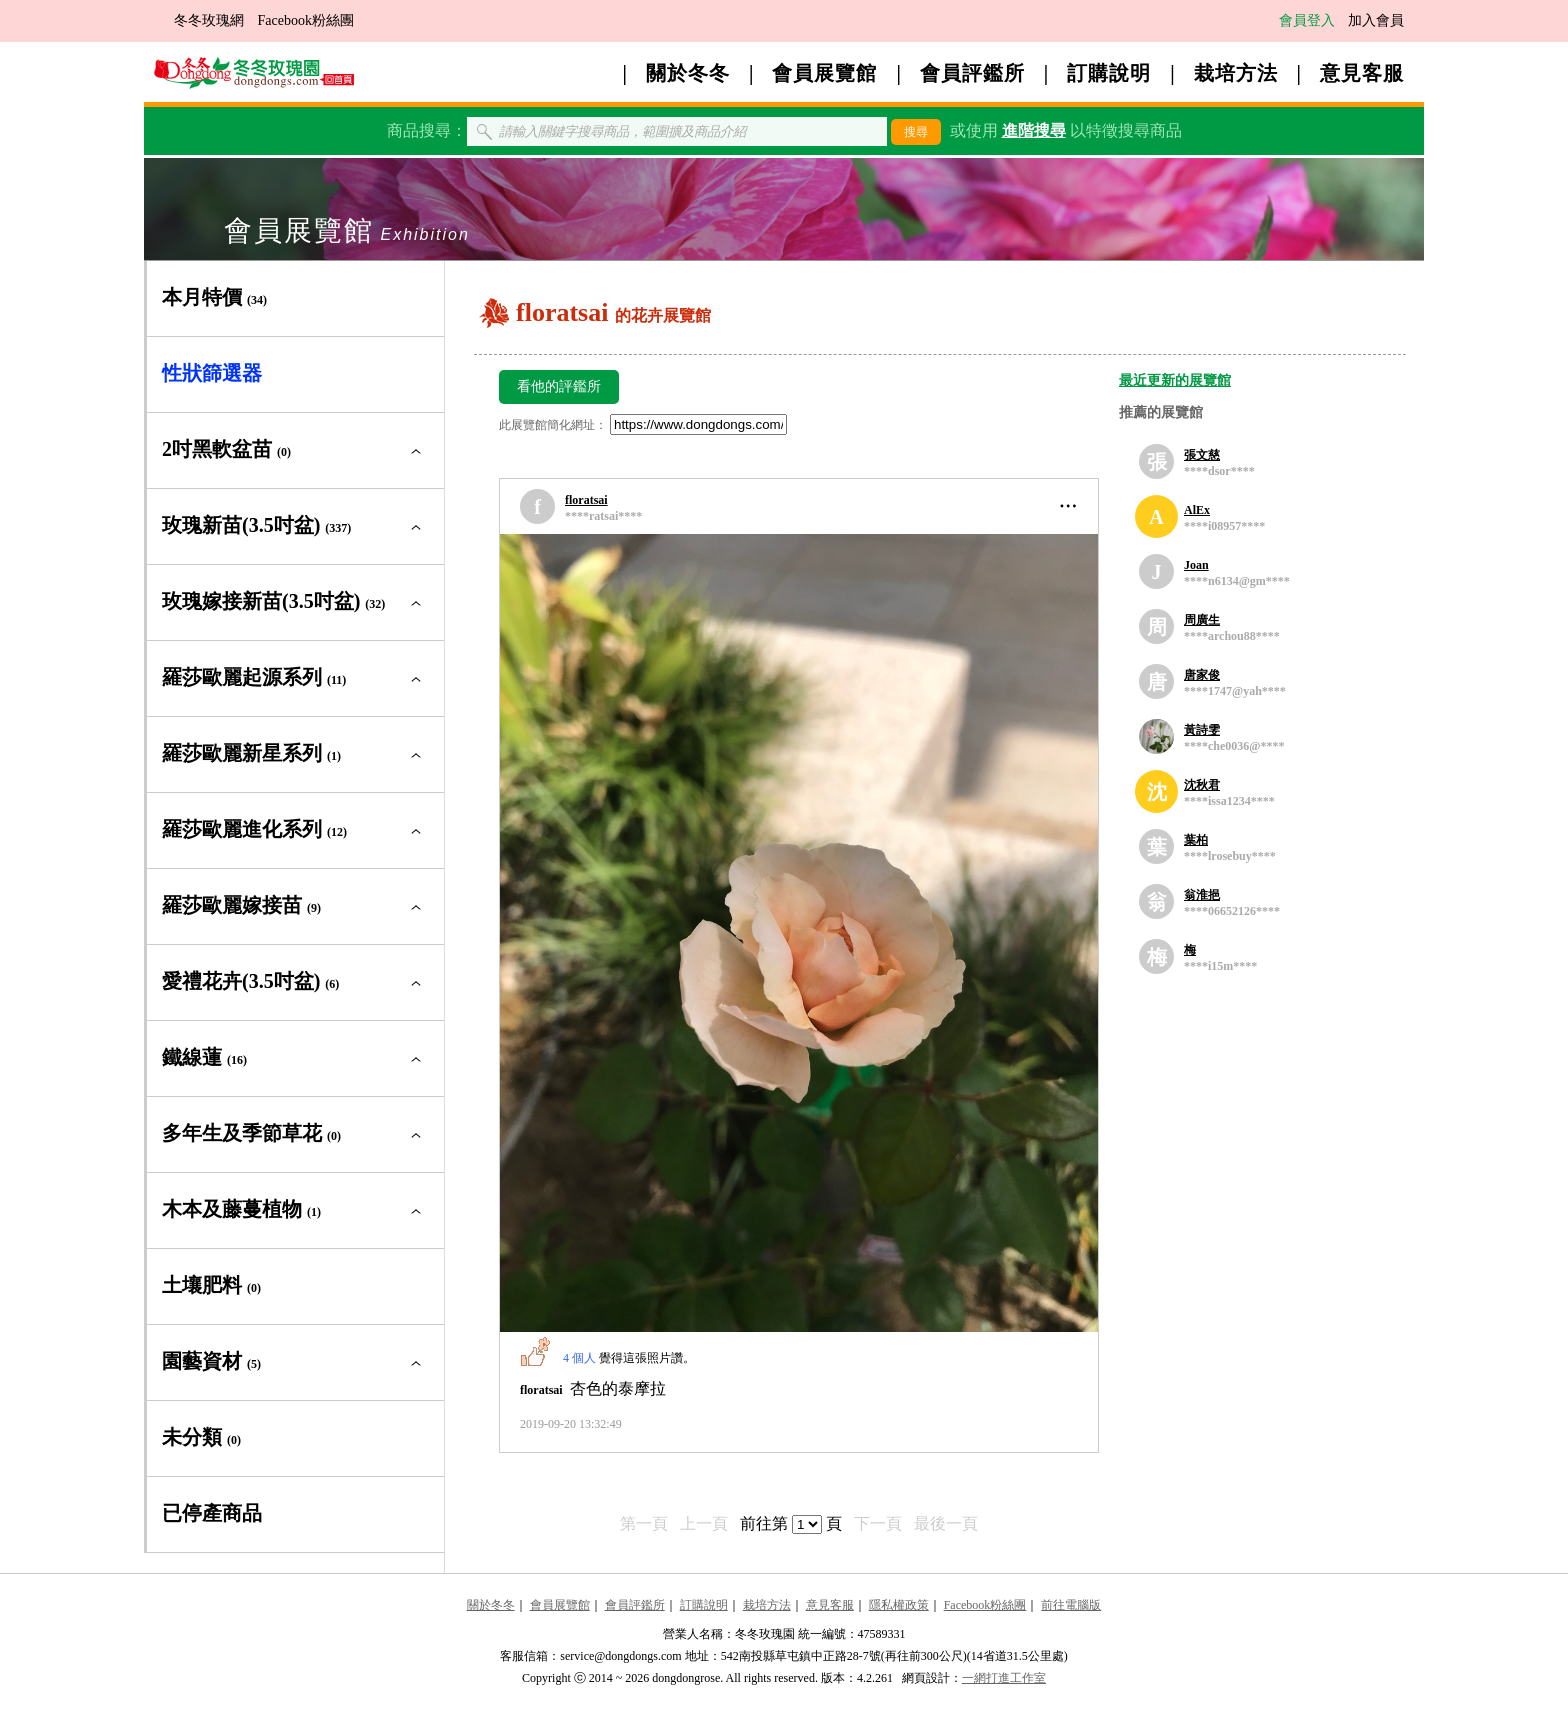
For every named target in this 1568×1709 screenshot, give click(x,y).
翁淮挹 (1202, 895)
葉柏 (1196, 840)
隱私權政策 (899, 1605)
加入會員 (1376, 20)
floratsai (586, 500)
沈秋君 (1202, 785)
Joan (1196, 565)
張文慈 (1202, 455)
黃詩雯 (1202, 730)
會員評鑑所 (972, 73)
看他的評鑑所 (559, 386)
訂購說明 (1109, 73)
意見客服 (1362, 73)
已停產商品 (212, 1513)
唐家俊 (1202, 675)
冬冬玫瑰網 (209, 20)
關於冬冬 (688, 73)
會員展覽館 (824, 73)
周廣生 (1202, 620)
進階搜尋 (1034, 130)
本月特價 (214, 297)
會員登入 (1307, 20)
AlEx (1197, 510)
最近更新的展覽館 (1175, 380)
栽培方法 (1236, 73)
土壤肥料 (211, 1285)
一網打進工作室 (1004, 1678)
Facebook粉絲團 (306, 20)
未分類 (201, 1437)
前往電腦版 (1071, 1605)
